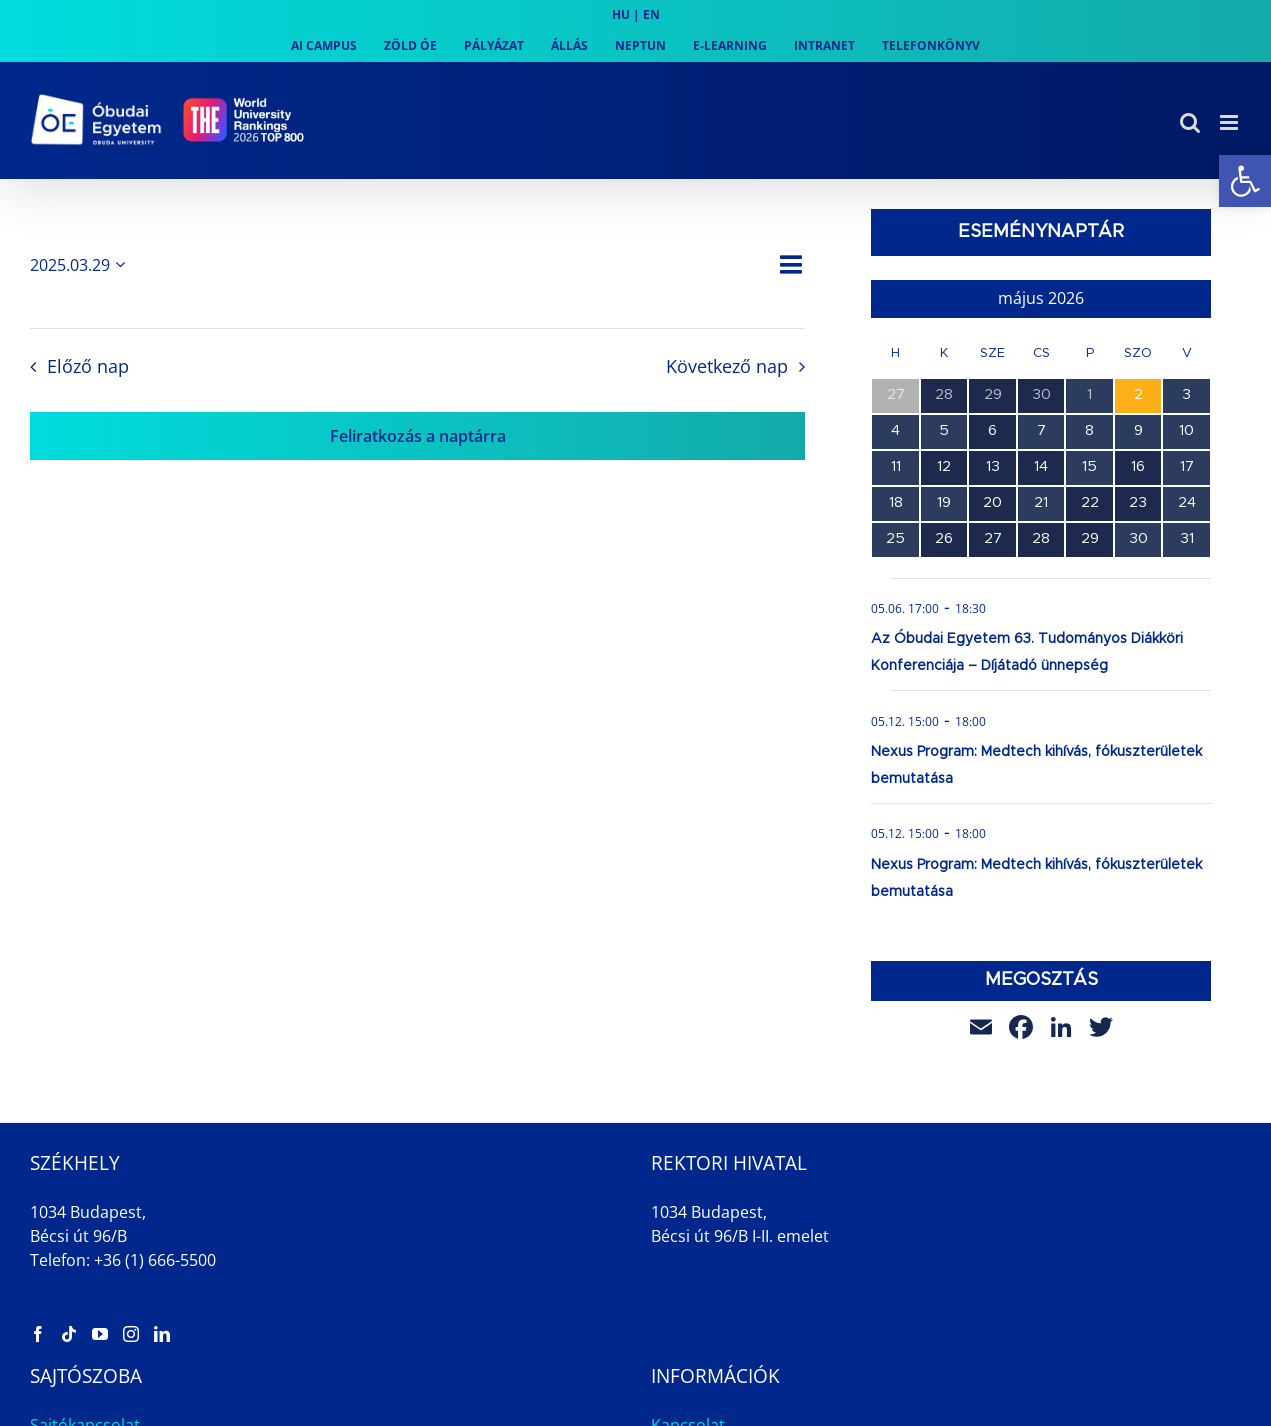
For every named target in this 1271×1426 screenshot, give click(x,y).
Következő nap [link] (727, 366)
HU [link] (621, 14)
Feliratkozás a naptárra (418, 436)
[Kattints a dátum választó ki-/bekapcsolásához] (81, 265)
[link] (1245, 181)
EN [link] (651, 14)
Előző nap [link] (88, 366)
